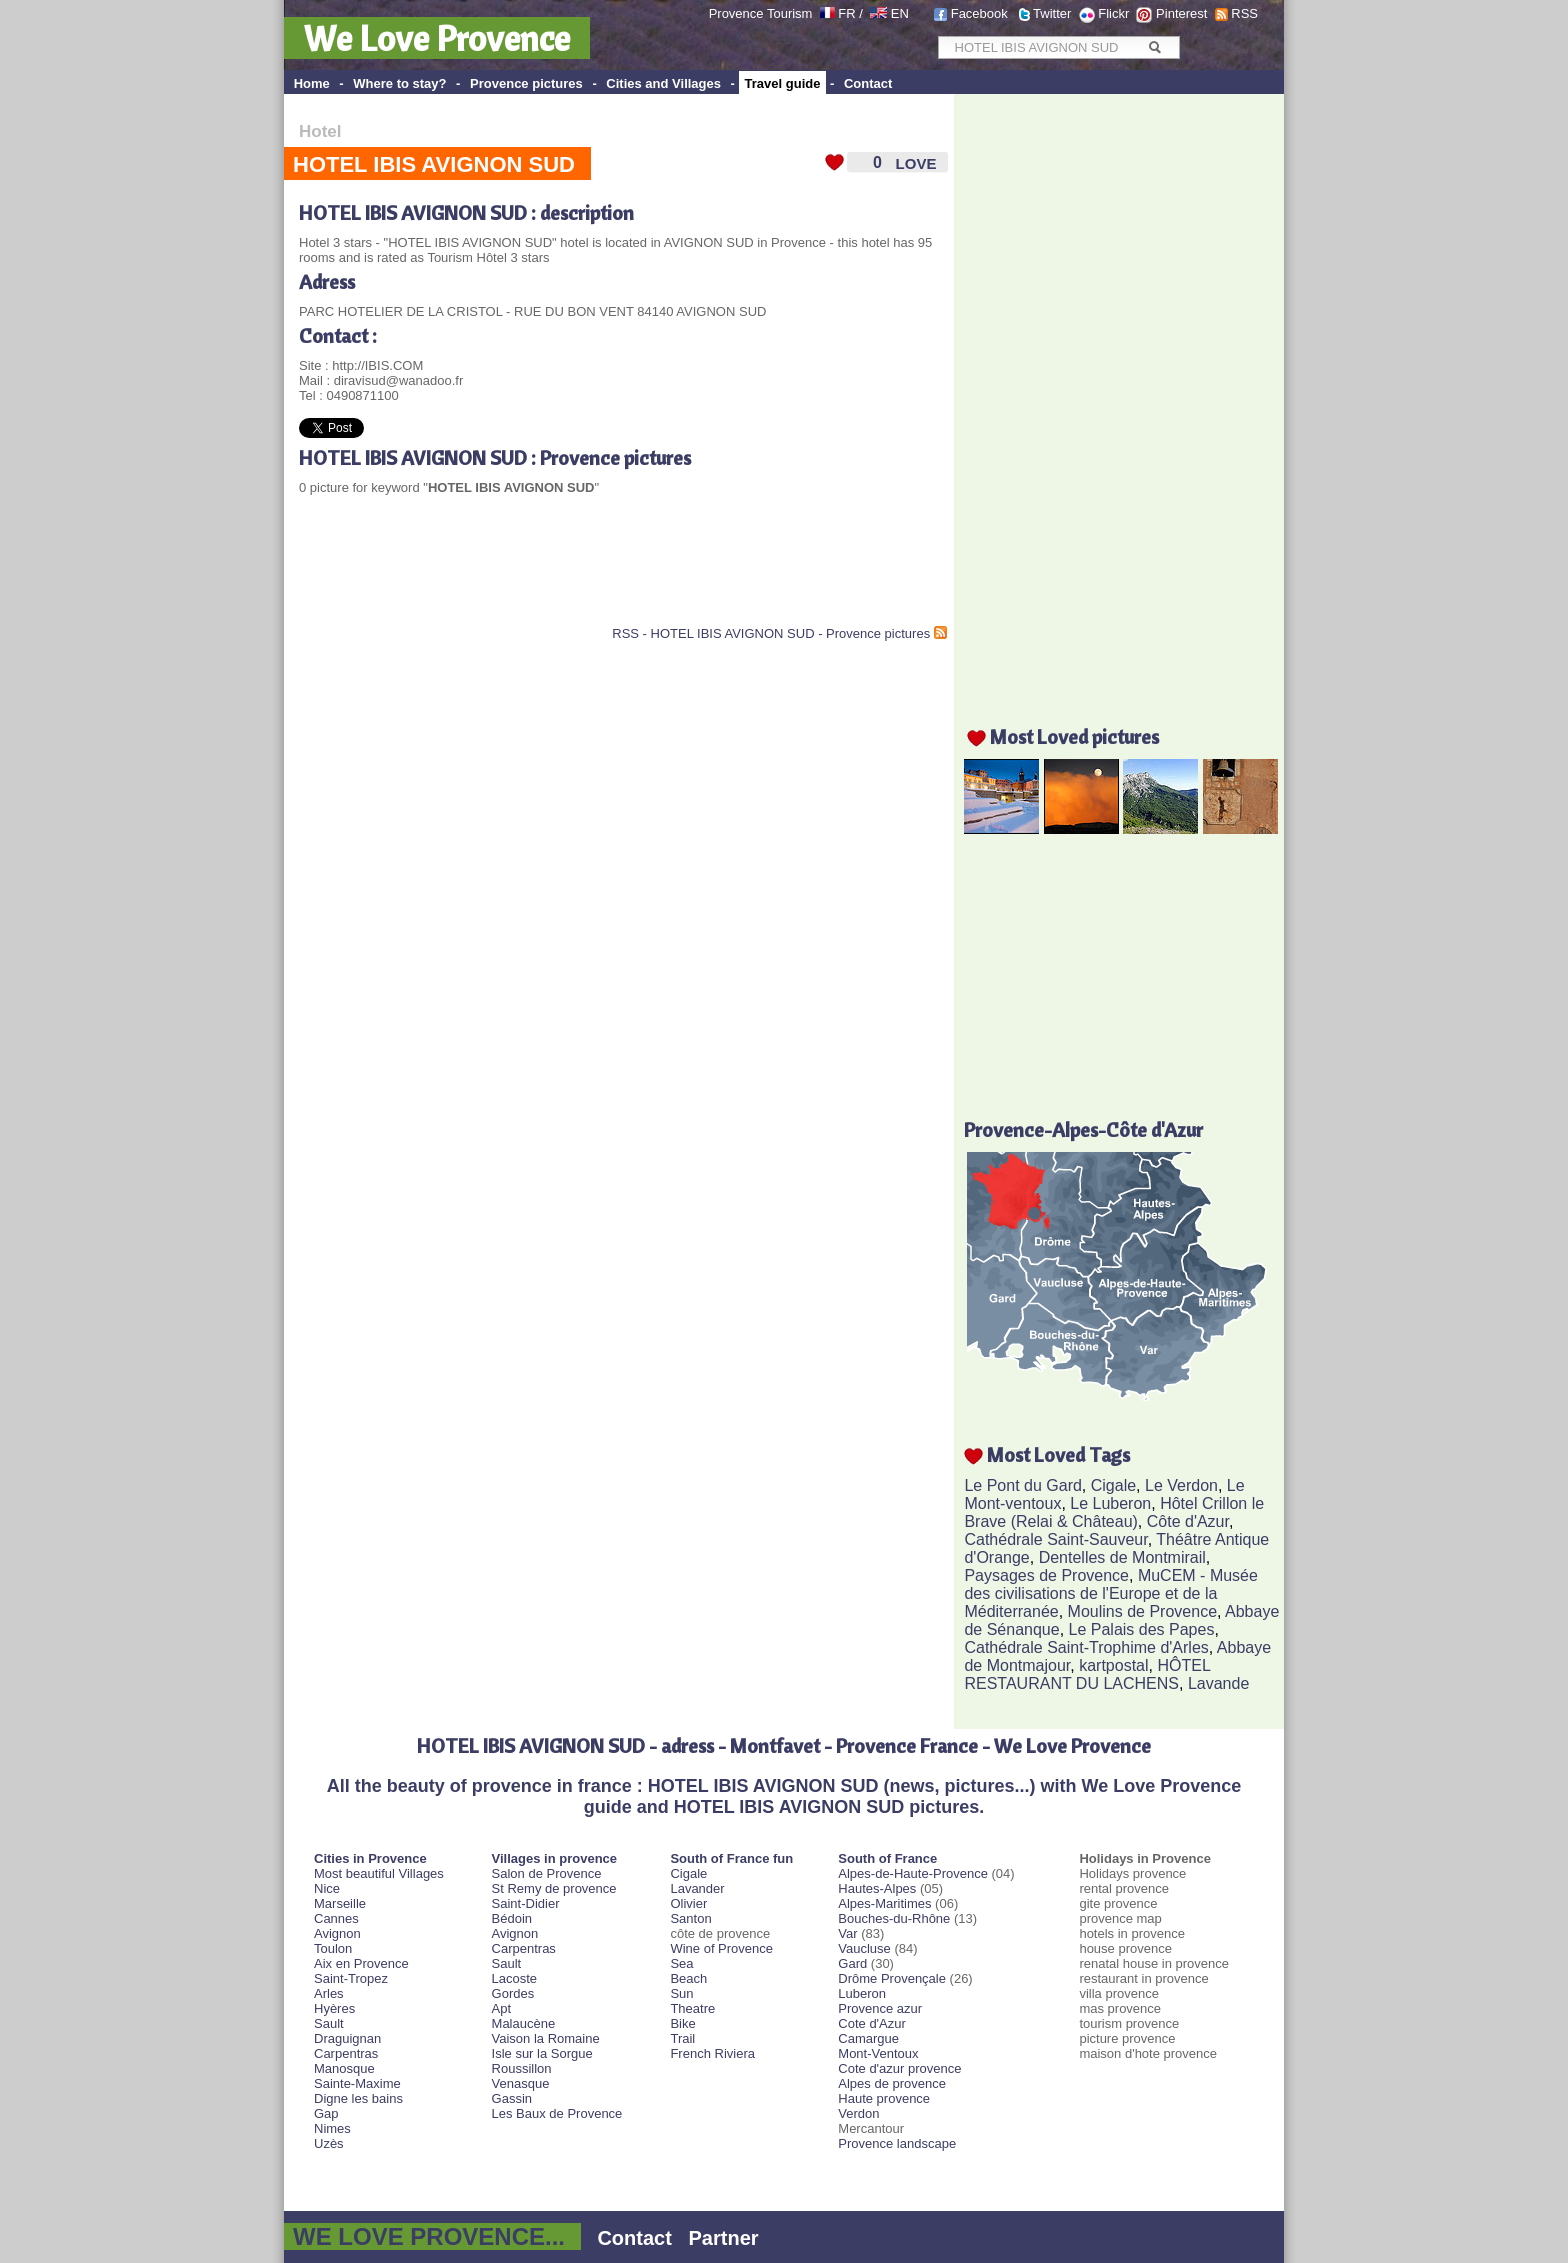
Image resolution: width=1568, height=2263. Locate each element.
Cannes (336, 1918)
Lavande (1218, 1683)
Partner (724, 2238)
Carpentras (346, 2053)
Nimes (332, 2128)
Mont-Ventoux (878, 2053)
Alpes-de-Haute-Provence (913, 1873)
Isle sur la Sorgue (542, 2053)
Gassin (512, 2098)
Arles (329, 1993)
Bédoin (512, 1918)
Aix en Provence (361, 1963)
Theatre (692, 2008)
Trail (682, 2038)
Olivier (688, 1903)
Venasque (521, 2083)
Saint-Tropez (351, 1978)
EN (900, 13)
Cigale (1113, 1485)
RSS (1244, 13)
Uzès (329, 2143)
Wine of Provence (721, 1948)
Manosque (344, 2068)
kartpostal (1113, 1665)
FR (846, 13)
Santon (690, 1918)
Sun (681, 1993)
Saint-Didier (526, 1903)
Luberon (862, 1993)
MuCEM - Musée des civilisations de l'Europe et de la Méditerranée (1110, 1593)
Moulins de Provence (1142, 1611)
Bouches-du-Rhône (894, 1918)
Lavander (697, 1888)
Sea (681, 1963)
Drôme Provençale (892, 1978)
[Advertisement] (533, 576)
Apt (502, 2008)
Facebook (979, 13)
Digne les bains (358, 2098)
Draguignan (347, 2038)
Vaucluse (864, 1948)
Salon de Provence (547, 1873)
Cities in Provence (370, 1858)
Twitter (1052, 13)
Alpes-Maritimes (884, 1903)
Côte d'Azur (1188, 1521)
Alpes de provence (892, 2083)
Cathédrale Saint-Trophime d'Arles (1086, 1647)
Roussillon (522, 2068)
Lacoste (515, 1978)
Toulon (333, 1948)
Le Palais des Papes (1142, 1629)
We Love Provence (437, 38)
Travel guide (783, 83)
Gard (852, 1963)
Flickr (1113, 13)
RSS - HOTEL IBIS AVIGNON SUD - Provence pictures (771, 633)
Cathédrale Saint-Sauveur (1055, 1539)
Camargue (868, 2038)
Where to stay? (399, 83)
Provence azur (880, 2008)
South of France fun (731, 1858)
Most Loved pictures (1074, 736)
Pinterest (1181, 13)
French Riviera (712, 2053)
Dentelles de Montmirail (1122, 1557)
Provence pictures (526, 83)
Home (312, 83)
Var (847, 1933)
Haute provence (884, 2098)
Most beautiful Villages (379, 1873)
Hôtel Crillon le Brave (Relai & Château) (1114, 1512)
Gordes (513, 1993)
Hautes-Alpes (877, 1888)
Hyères (334, 2008)
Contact (868, 83)
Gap (326, 2113)
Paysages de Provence (1046, 1575)
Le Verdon (1181, 1485)
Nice (327, 1888)
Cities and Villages (663, 83)
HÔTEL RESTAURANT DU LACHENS (1087, 1674)
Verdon (858, 2113)
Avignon (337, 1933)
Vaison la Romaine (546, 2038)
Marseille (340, 1903)
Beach (688, 1978)
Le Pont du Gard (1022, 1485)
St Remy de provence (554, 1888)
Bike (682, 2023)
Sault (329, 2023)
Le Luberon (1110, 1503)
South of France (887, 1858)
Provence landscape (897, 2143)
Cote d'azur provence (899, 2068)
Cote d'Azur (872, 2023)
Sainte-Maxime (357, 2083)
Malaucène (524, 2023)
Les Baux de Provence (557, 2113)
